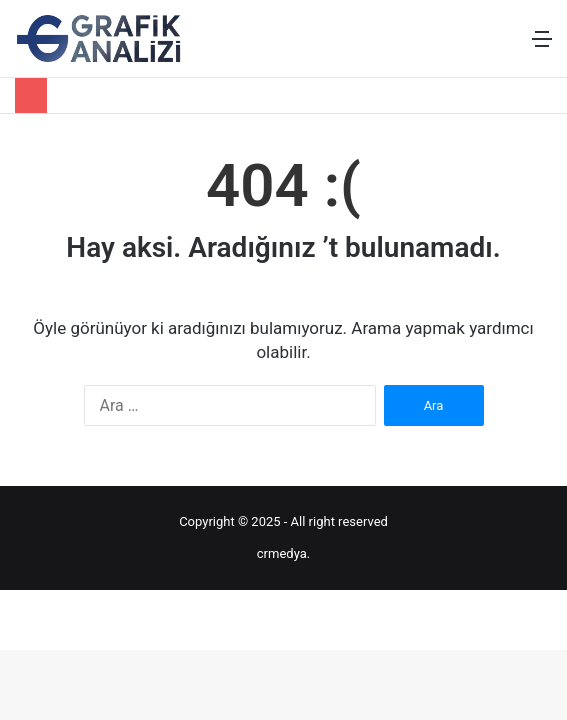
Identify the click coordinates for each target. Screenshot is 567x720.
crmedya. (283, 553)
